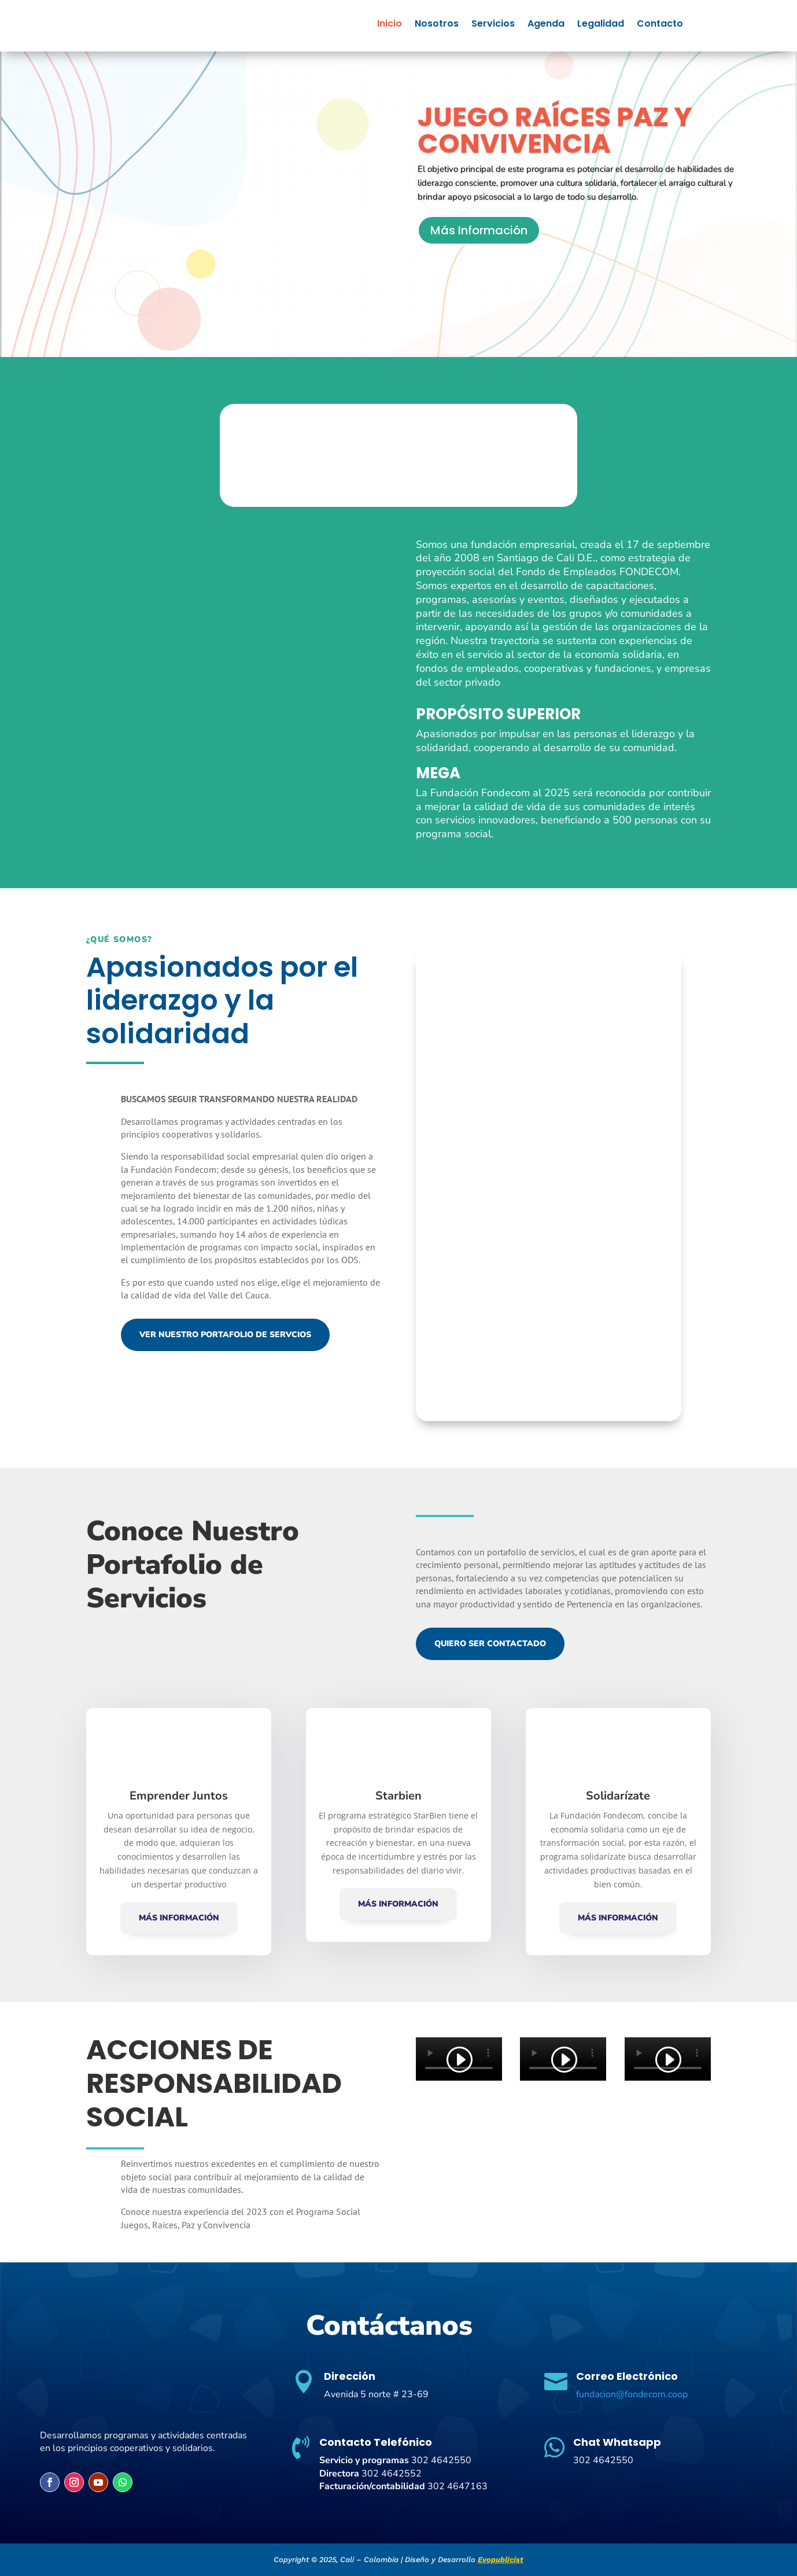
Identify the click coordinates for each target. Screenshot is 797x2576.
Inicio (389, 25)
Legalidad (600, 25)
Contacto (660, 25)
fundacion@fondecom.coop (632, 2394)
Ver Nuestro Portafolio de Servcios (225, 1334)
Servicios (493, 25)
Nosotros (437, 25)
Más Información (478, 230)
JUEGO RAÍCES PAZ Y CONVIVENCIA (555, 130)
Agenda (545, 25)
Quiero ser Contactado (490, 1643)
